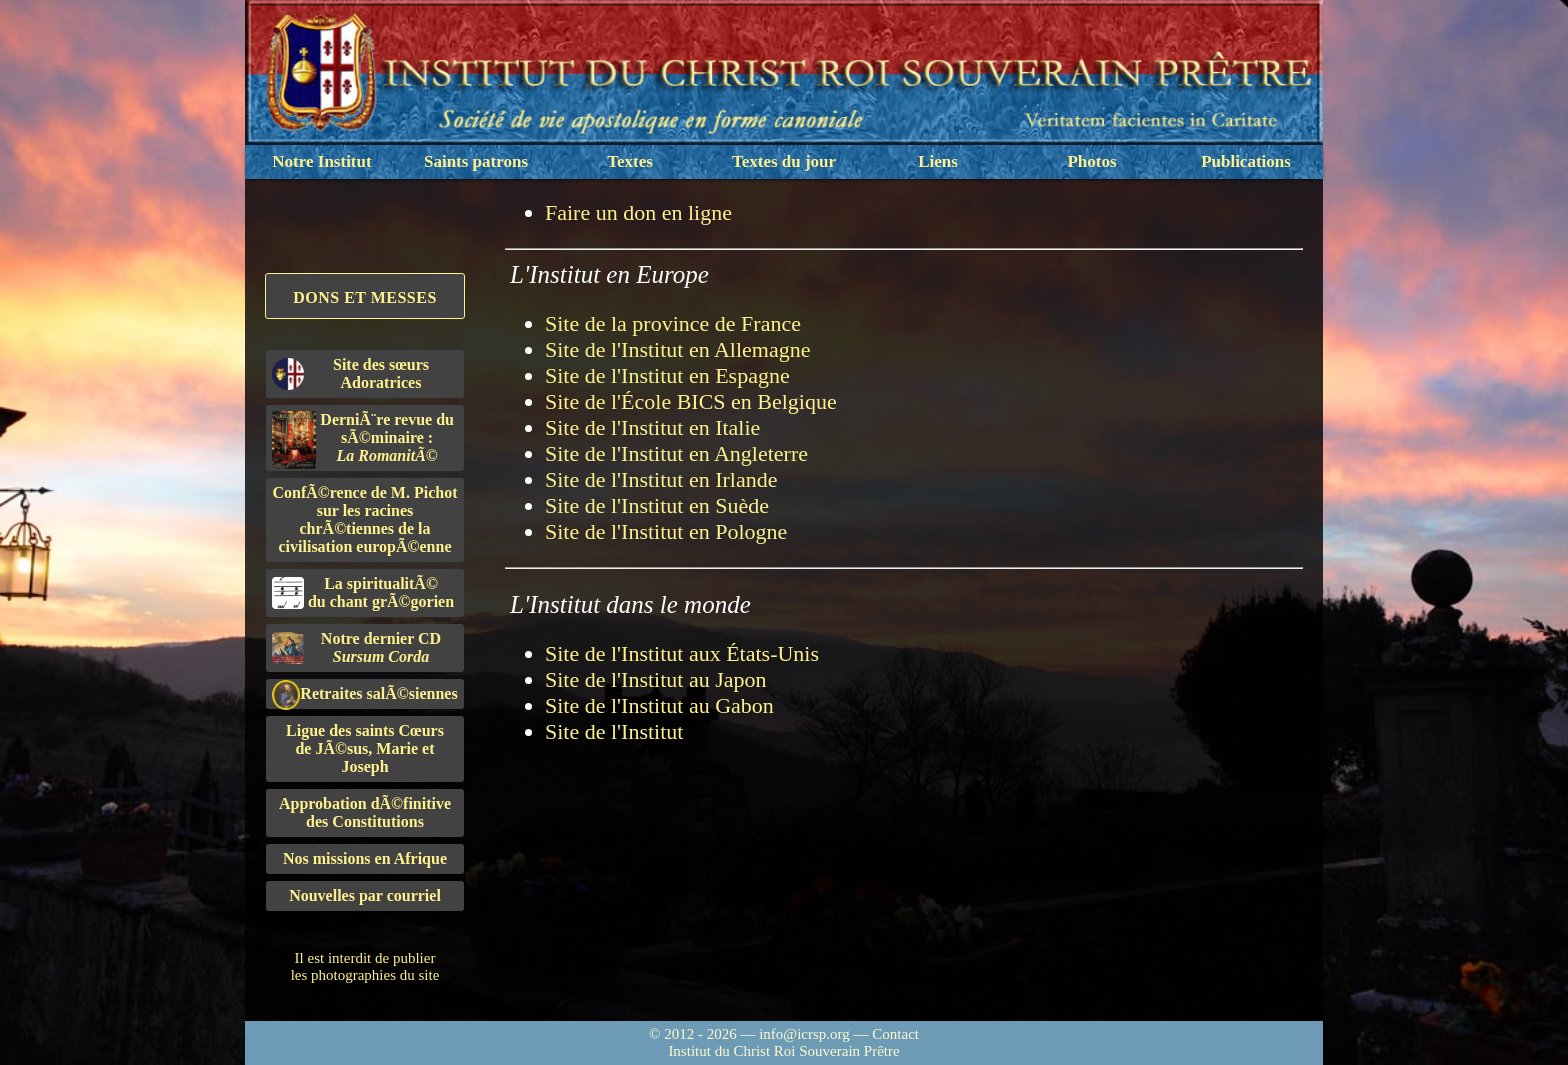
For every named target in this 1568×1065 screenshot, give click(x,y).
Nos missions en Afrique (365, 858)
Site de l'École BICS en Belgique (691, 401)
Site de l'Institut (614, 731)
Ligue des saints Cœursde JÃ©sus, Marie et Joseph (365, 748)
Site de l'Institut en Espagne (667, 375)
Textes (630, 161)
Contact (895, 1034)
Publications (1246, 161)
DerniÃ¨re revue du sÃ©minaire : (363, 440)
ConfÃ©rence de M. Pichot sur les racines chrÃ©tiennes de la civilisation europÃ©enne (365, 519)
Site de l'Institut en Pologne (666, 531)
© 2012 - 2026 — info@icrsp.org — (760, 1034)
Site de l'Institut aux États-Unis (682, 653)
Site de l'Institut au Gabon (659, 705)
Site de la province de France (673, 323)
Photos (1091, 161)
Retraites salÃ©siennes (365, 694)
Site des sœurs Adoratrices (350, 373)
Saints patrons (476, 161)
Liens (938, 161)
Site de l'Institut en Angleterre (676, 453)
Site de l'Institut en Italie (652, 427)
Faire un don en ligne (638, 212)
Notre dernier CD (356, 647)
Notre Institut (321, 161)
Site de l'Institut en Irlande (661, 479)
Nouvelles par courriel (365, 895)
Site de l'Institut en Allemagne (677, 349)
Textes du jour (784, 161)
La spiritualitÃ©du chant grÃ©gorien (363, 592)
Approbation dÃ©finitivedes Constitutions (365, 812)
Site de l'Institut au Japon (656, 679)
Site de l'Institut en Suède (657, 505)
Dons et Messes (365, 297)
